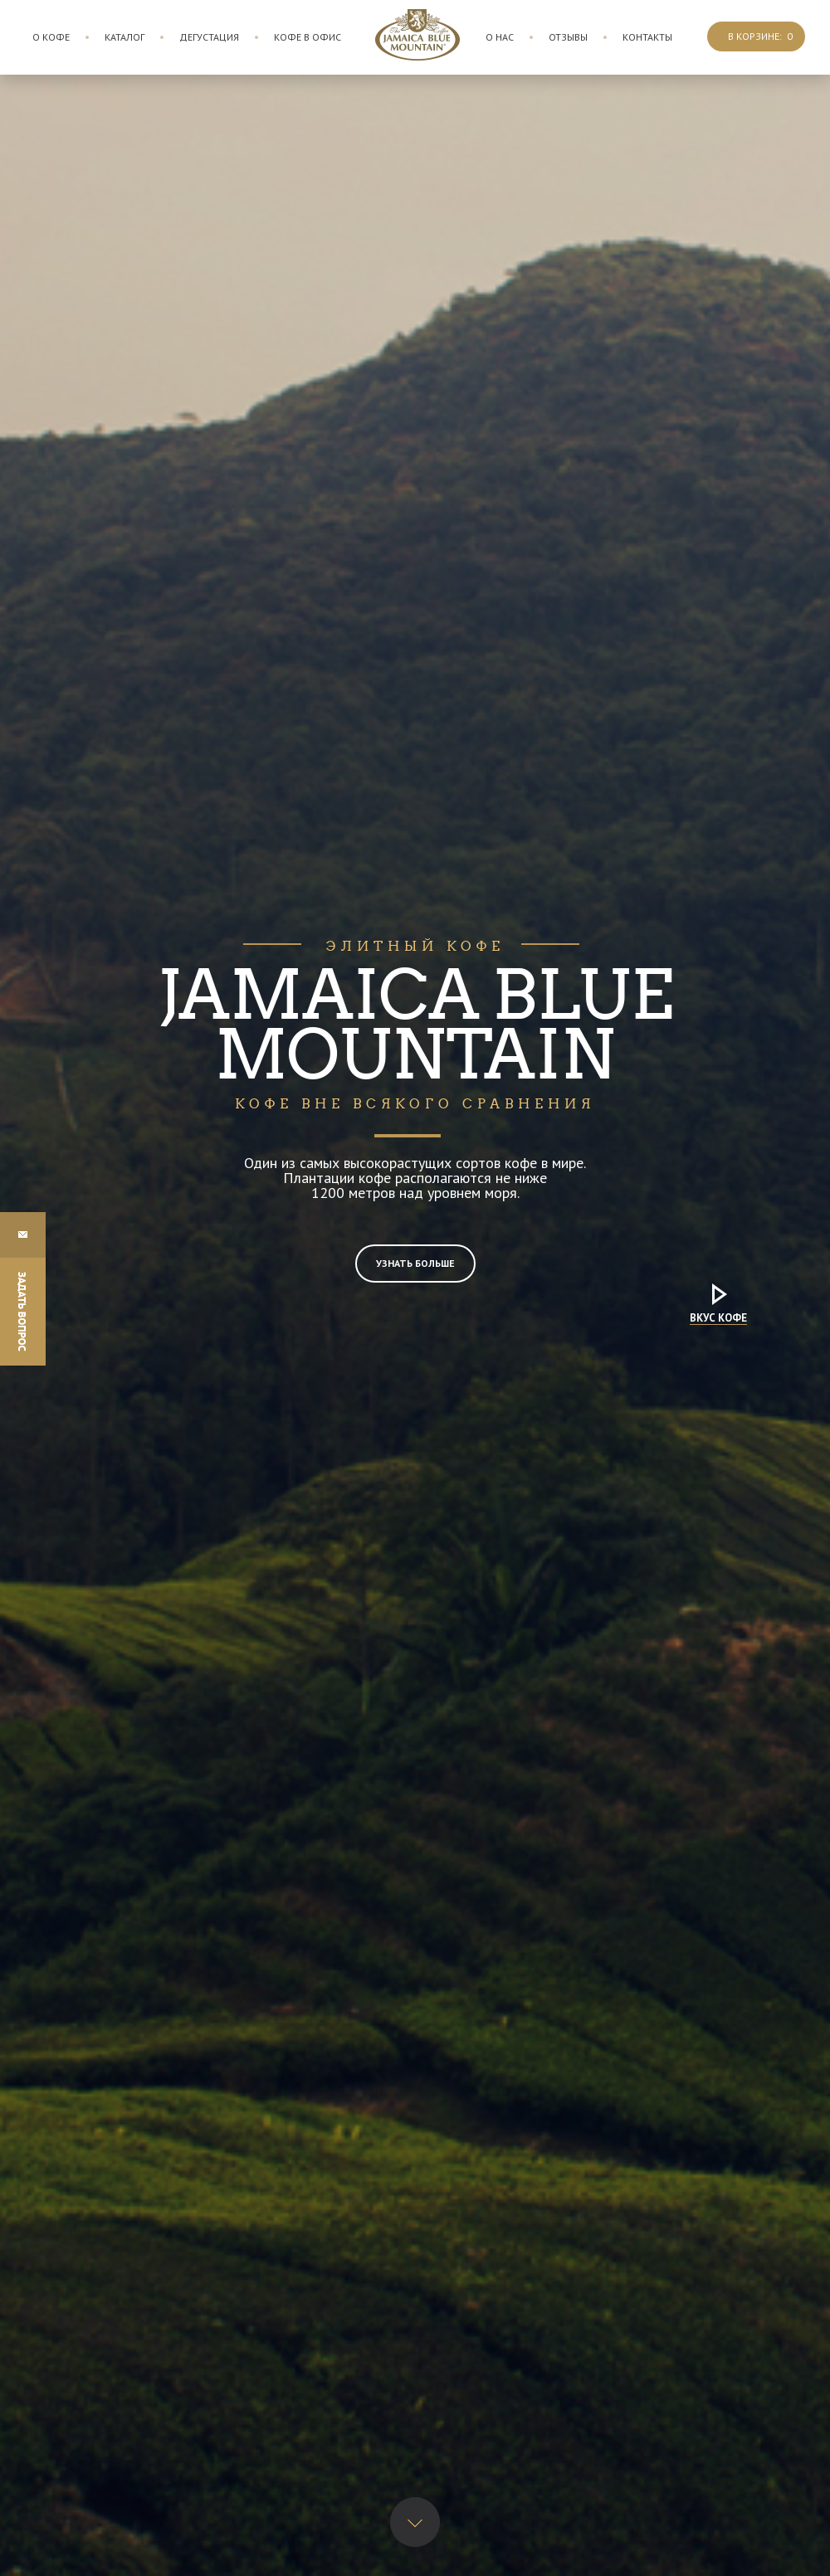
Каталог (124, 37)
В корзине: (760, 36)
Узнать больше (415, 1263)
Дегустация (209, 37)
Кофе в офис (307, 37)
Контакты (647, 37)
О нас (500, 37)
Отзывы (568, 37)
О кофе (51, 37)
